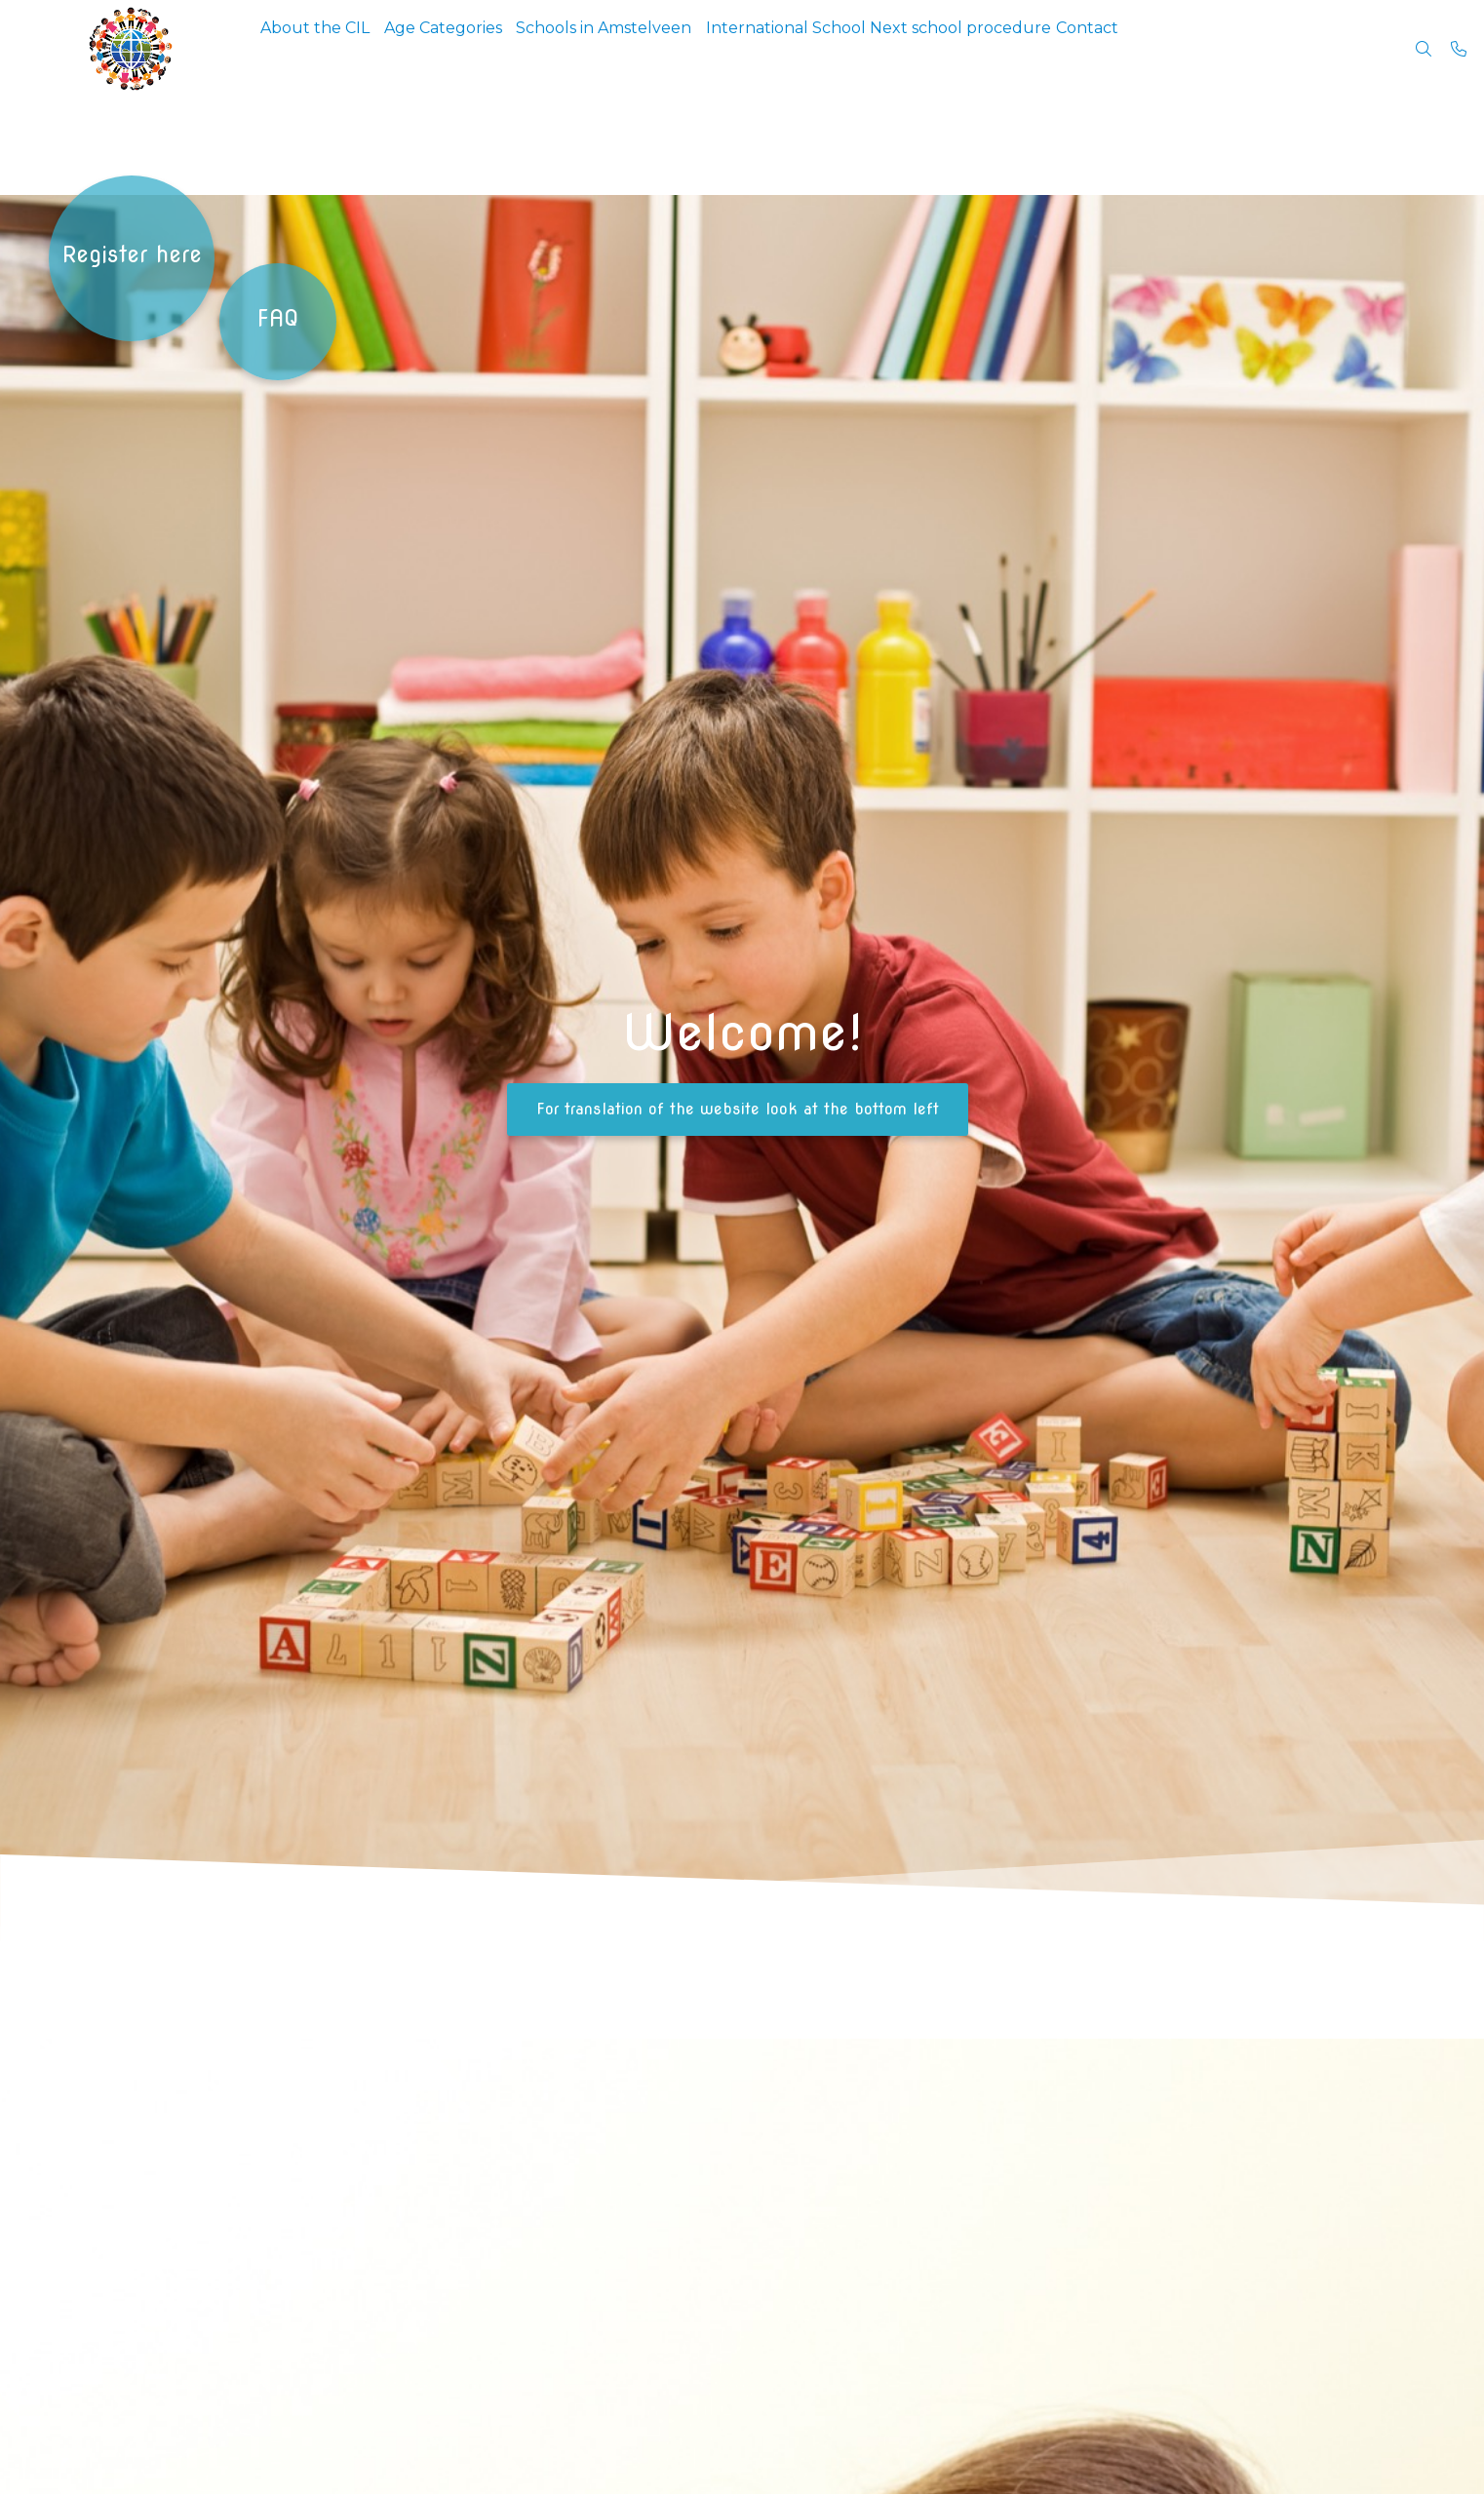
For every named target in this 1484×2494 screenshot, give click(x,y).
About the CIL (322, 48)
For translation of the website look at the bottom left (737, 1109)
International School (838, 48)
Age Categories (466, 48)
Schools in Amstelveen (641, 48)
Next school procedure (1028, 48)
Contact (1170, 48)
